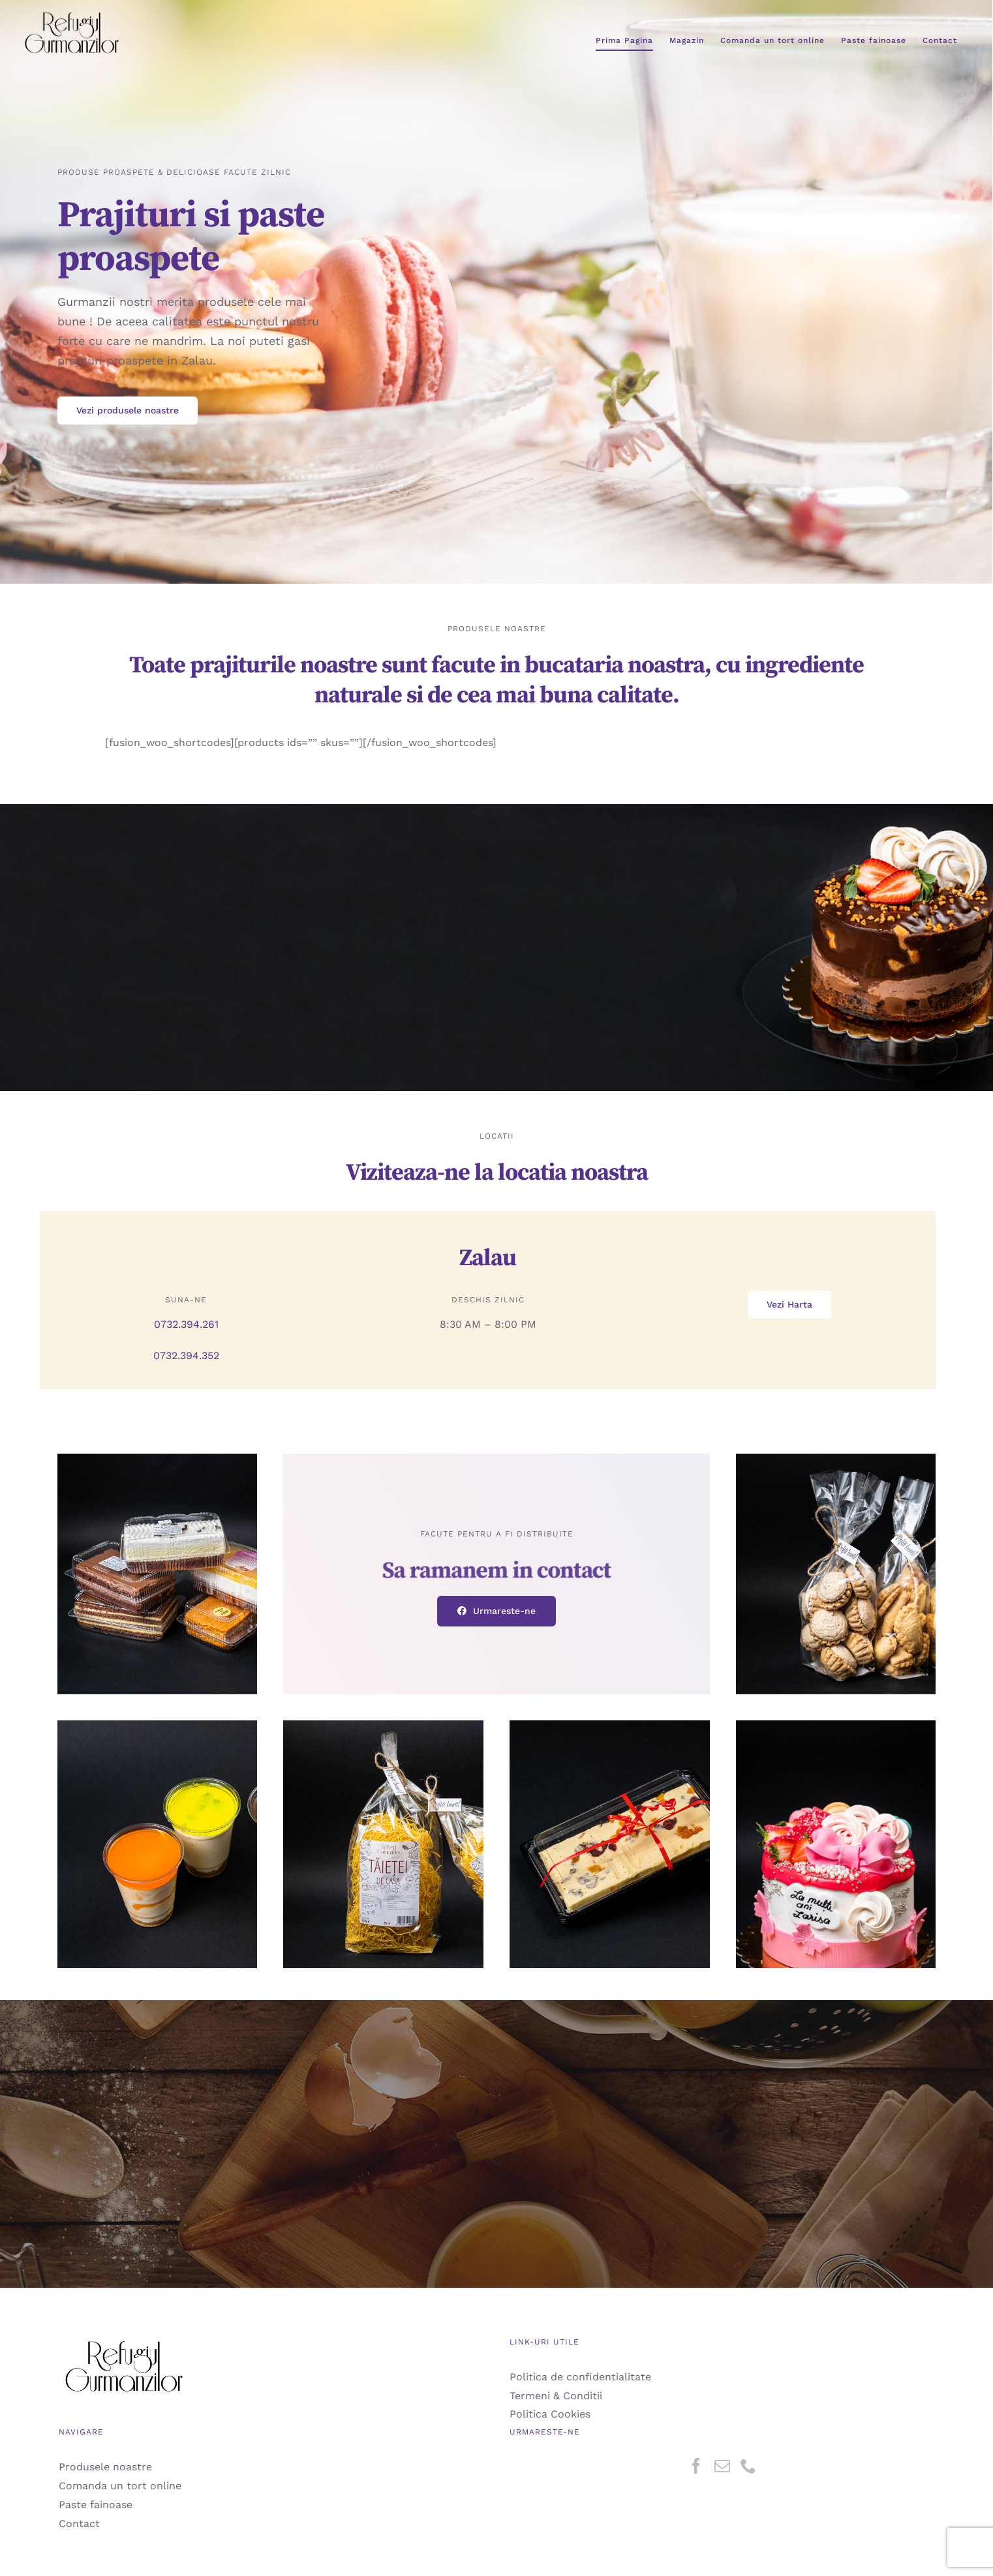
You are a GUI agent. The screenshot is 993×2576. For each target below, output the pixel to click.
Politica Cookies (550, 2414)
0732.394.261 (186, 1324)
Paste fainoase (95, 2504)
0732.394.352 (186, 1355)
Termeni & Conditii (556, 2395)
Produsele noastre (105, 2467)
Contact (79, 2523)
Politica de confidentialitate (580, 2377)
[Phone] (748, 2466)
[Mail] (722, 2466)
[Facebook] (696, 2466)
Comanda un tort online (120, 2485)
